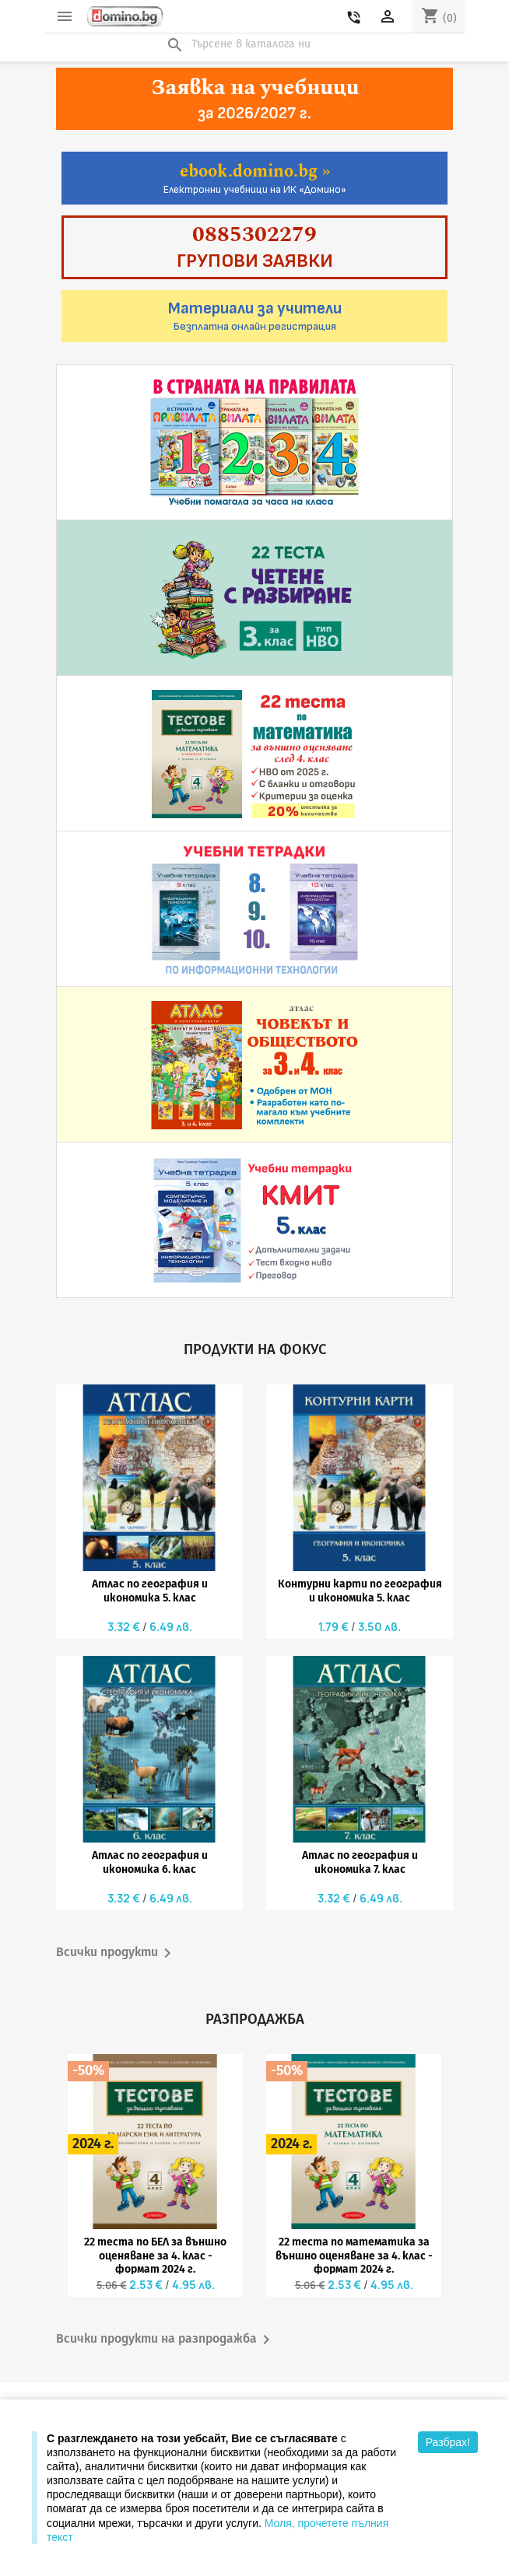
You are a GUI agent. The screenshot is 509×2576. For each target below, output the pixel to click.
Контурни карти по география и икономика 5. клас (360, 1590)
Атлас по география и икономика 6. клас (150, 1862)
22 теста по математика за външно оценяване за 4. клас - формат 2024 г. (354, 2255)
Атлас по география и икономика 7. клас (360, 1862)
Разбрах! (448, 2442)
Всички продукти (116, 1953)
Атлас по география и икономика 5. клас (150, 1590)
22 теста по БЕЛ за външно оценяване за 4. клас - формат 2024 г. (155, 2255)
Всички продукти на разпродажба (166, 2339)
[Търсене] (254, 44)
